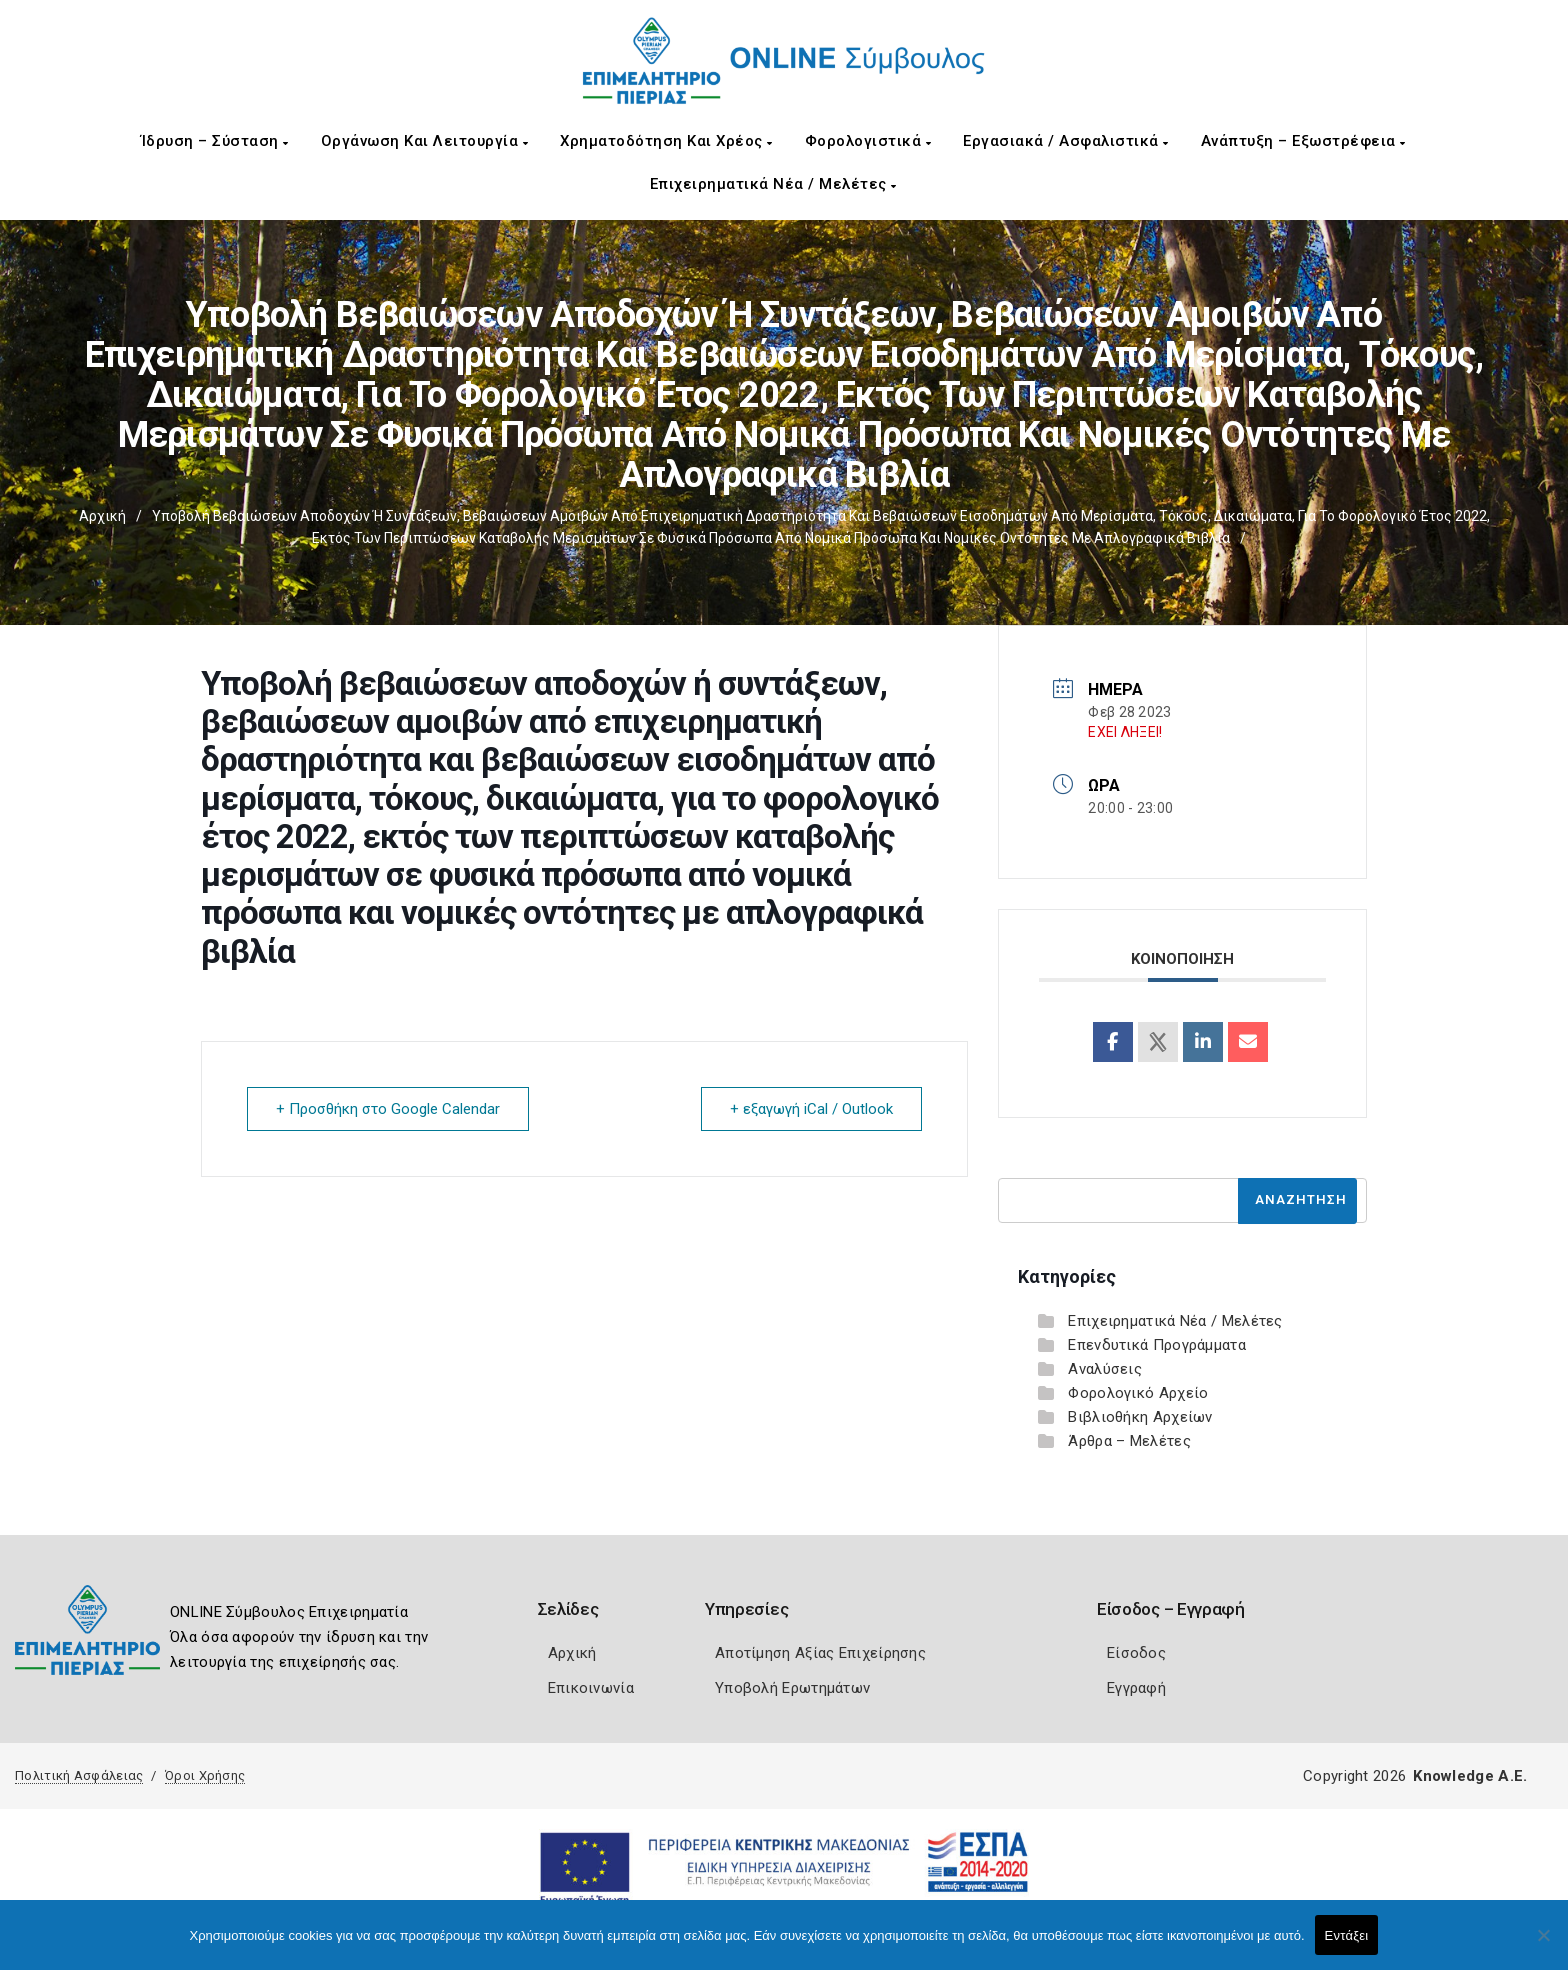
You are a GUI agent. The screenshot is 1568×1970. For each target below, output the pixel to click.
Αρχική (102, 516)
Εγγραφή (1136, 1688)
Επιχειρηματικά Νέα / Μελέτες (773, 184)
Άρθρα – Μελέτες (1129, 1441)
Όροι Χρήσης (205, 1775)
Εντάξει (1347, 1935)
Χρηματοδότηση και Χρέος (666, 141)
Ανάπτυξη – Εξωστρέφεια (1303, 141)
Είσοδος (1136, 1653)
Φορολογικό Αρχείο (1138, 1393)
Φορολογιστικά (868, 141)
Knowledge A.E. (1470, 1776)
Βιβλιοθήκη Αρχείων (1140, 1417)
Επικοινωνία (591, 1688)
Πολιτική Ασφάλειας (79, 1775)
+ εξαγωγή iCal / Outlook (811, 1109)
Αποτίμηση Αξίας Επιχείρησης (820, 1653)
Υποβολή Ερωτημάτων (792, 1688)
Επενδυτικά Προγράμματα (1157, 1345)
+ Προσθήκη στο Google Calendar (388, 1109)
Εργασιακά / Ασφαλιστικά (1066, 141)
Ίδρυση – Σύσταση (215, 141)
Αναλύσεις (1105, 1369)
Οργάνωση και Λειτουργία (425, 141)
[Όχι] (1543, 1945)
